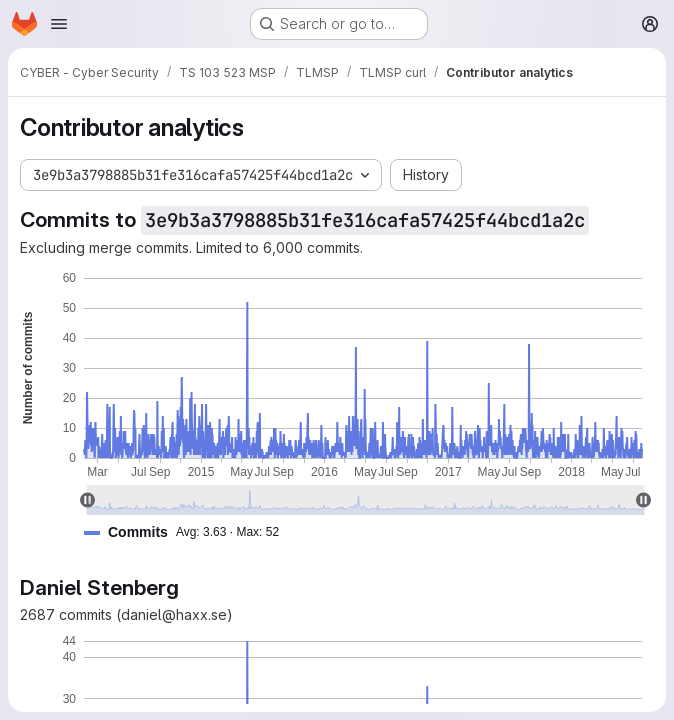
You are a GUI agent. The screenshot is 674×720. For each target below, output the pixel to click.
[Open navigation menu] (59, 24)
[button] (189, 532)
